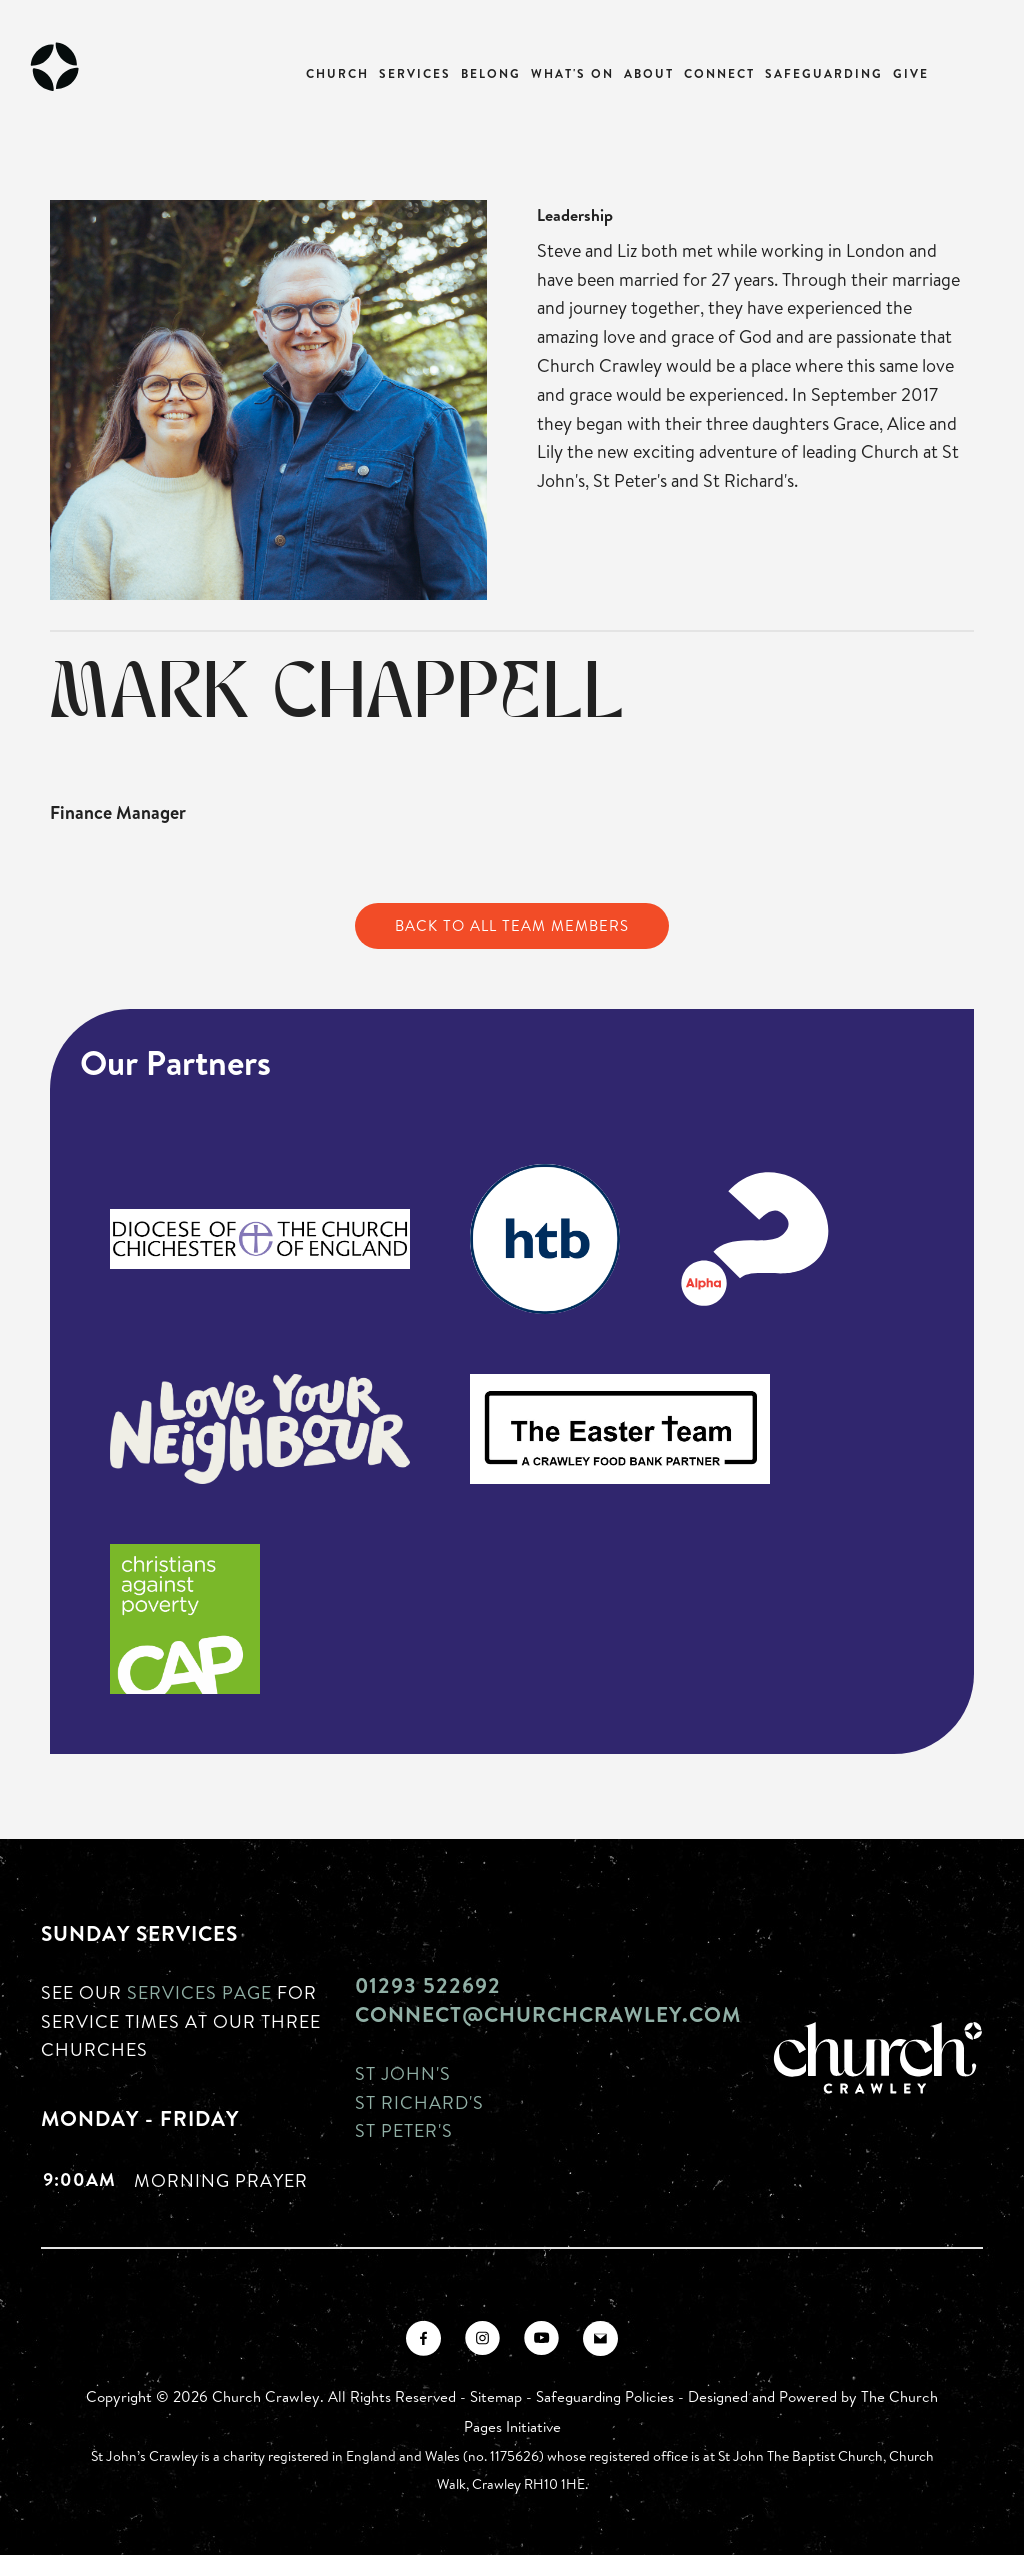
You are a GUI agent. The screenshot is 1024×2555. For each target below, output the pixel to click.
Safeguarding (824, 73)
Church (337, 73)
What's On (572, 73)
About (649, 73)
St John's (403, 2073)
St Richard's (419, 2102)
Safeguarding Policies (605, 2396)
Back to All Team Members (512, 925)
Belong (491, 73)
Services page (199, 1992)
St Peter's (404, 2130)
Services (415, 73)
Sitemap (496, 2396)
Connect (719, 73)
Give (911, 73)
